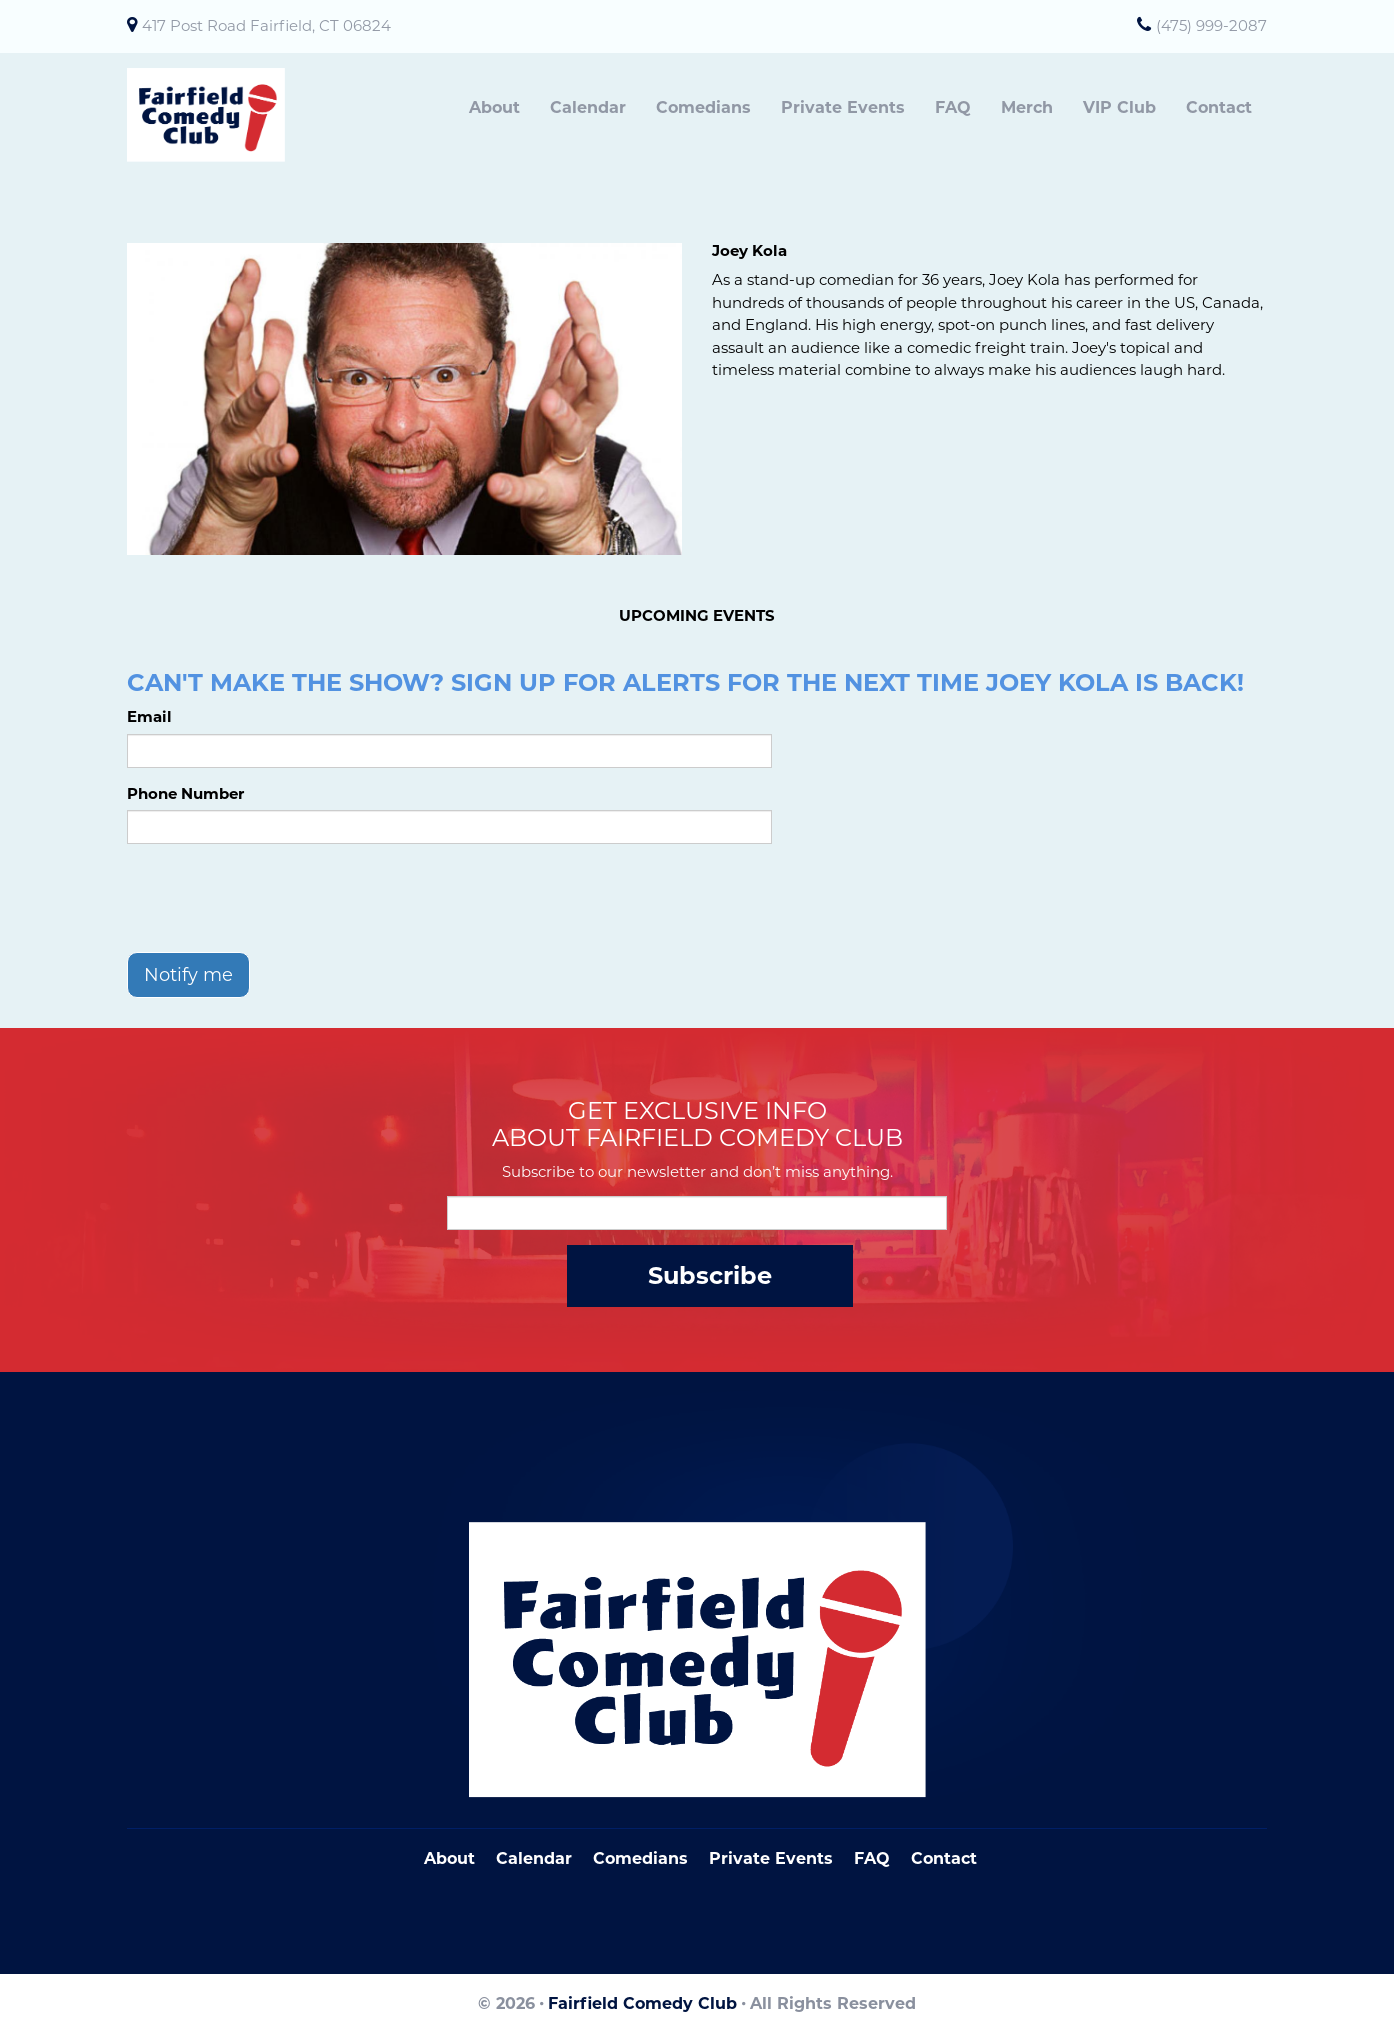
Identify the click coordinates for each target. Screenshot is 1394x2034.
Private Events (843, 107)
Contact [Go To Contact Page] (944, 1858)
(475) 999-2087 (1211, 25)
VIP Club (1119, 107)
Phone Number (185, 793)
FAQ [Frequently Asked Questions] (872, 1858)
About (494, 107)
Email (149, 716)
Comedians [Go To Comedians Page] (640, 1858)
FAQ (953, 107)
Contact (1219, 107)
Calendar (588, 107)
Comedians (703, 107)
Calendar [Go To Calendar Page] (534, 1858)
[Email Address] (697, 1213)
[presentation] (279, 898)
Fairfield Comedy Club (642, 2003)
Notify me (188, 975)
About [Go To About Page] (449, 1858)
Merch (1027, 107)
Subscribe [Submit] (710, 1275)
